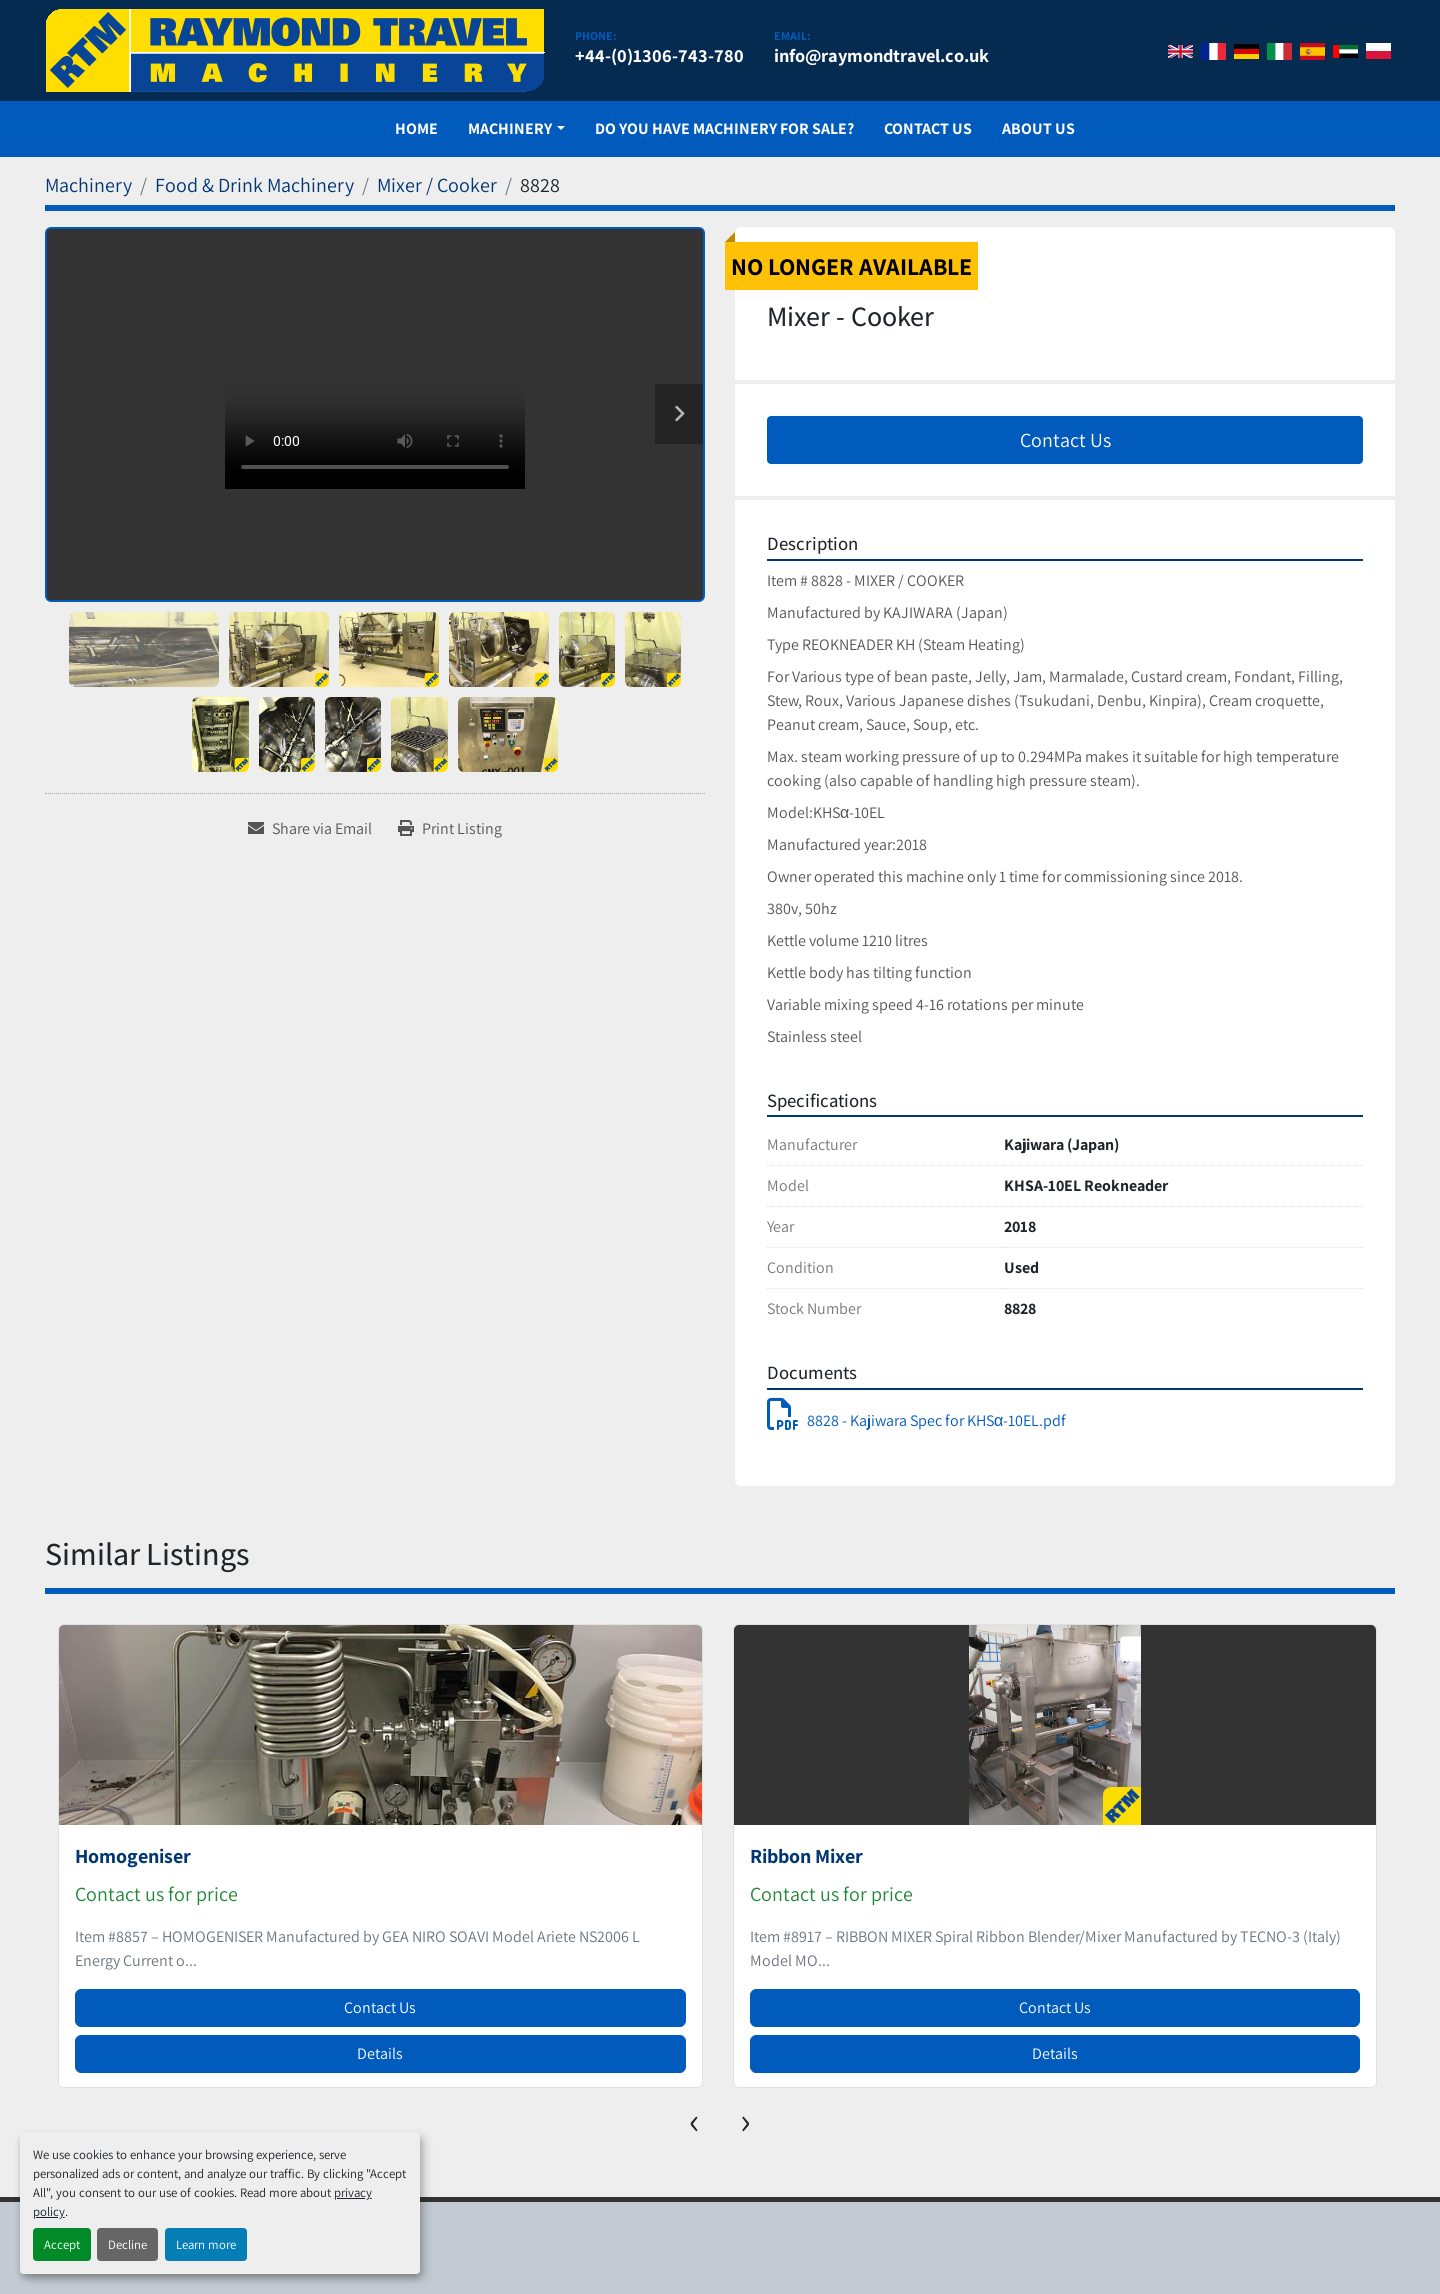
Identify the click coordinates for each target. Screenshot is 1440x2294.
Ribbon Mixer (806, 1856)
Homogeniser (133, 1856)
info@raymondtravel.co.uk (881, 55)
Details (380, 2053)
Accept (62, 2244)
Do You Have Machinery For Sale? (724, 128)
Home (416, 128)
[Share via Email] (310, 829)
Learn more (206, 2244)
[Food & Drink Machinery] (254, 185)
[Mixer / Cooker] (437, 185)
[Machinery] (88, 185)
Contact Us (928, 128)
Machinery (510, 128)
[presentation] (694, 2119)
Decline (127, 2244)
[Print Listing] (450, 829)
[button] (516, 129)
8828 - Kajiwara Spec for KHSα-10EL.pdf (916, 1420)
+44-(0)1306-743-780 (659, 55)
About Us (1038, 128)
